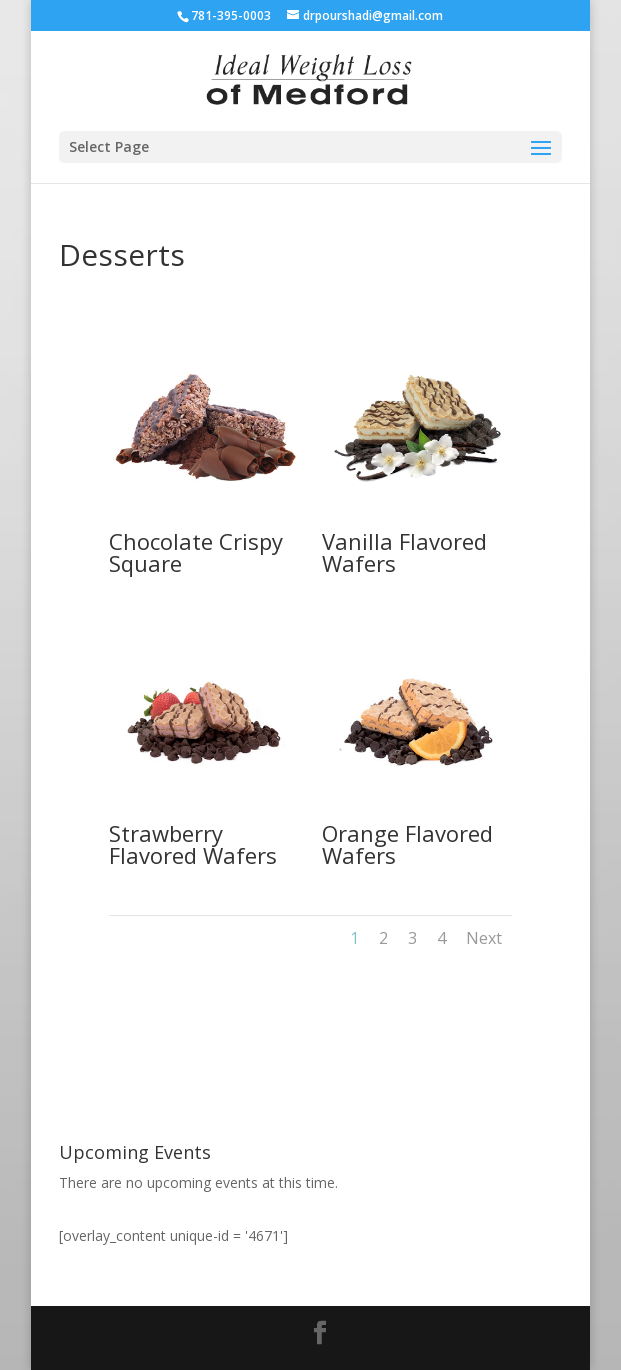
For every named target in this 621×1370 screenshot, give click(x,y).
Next (484, 938)
